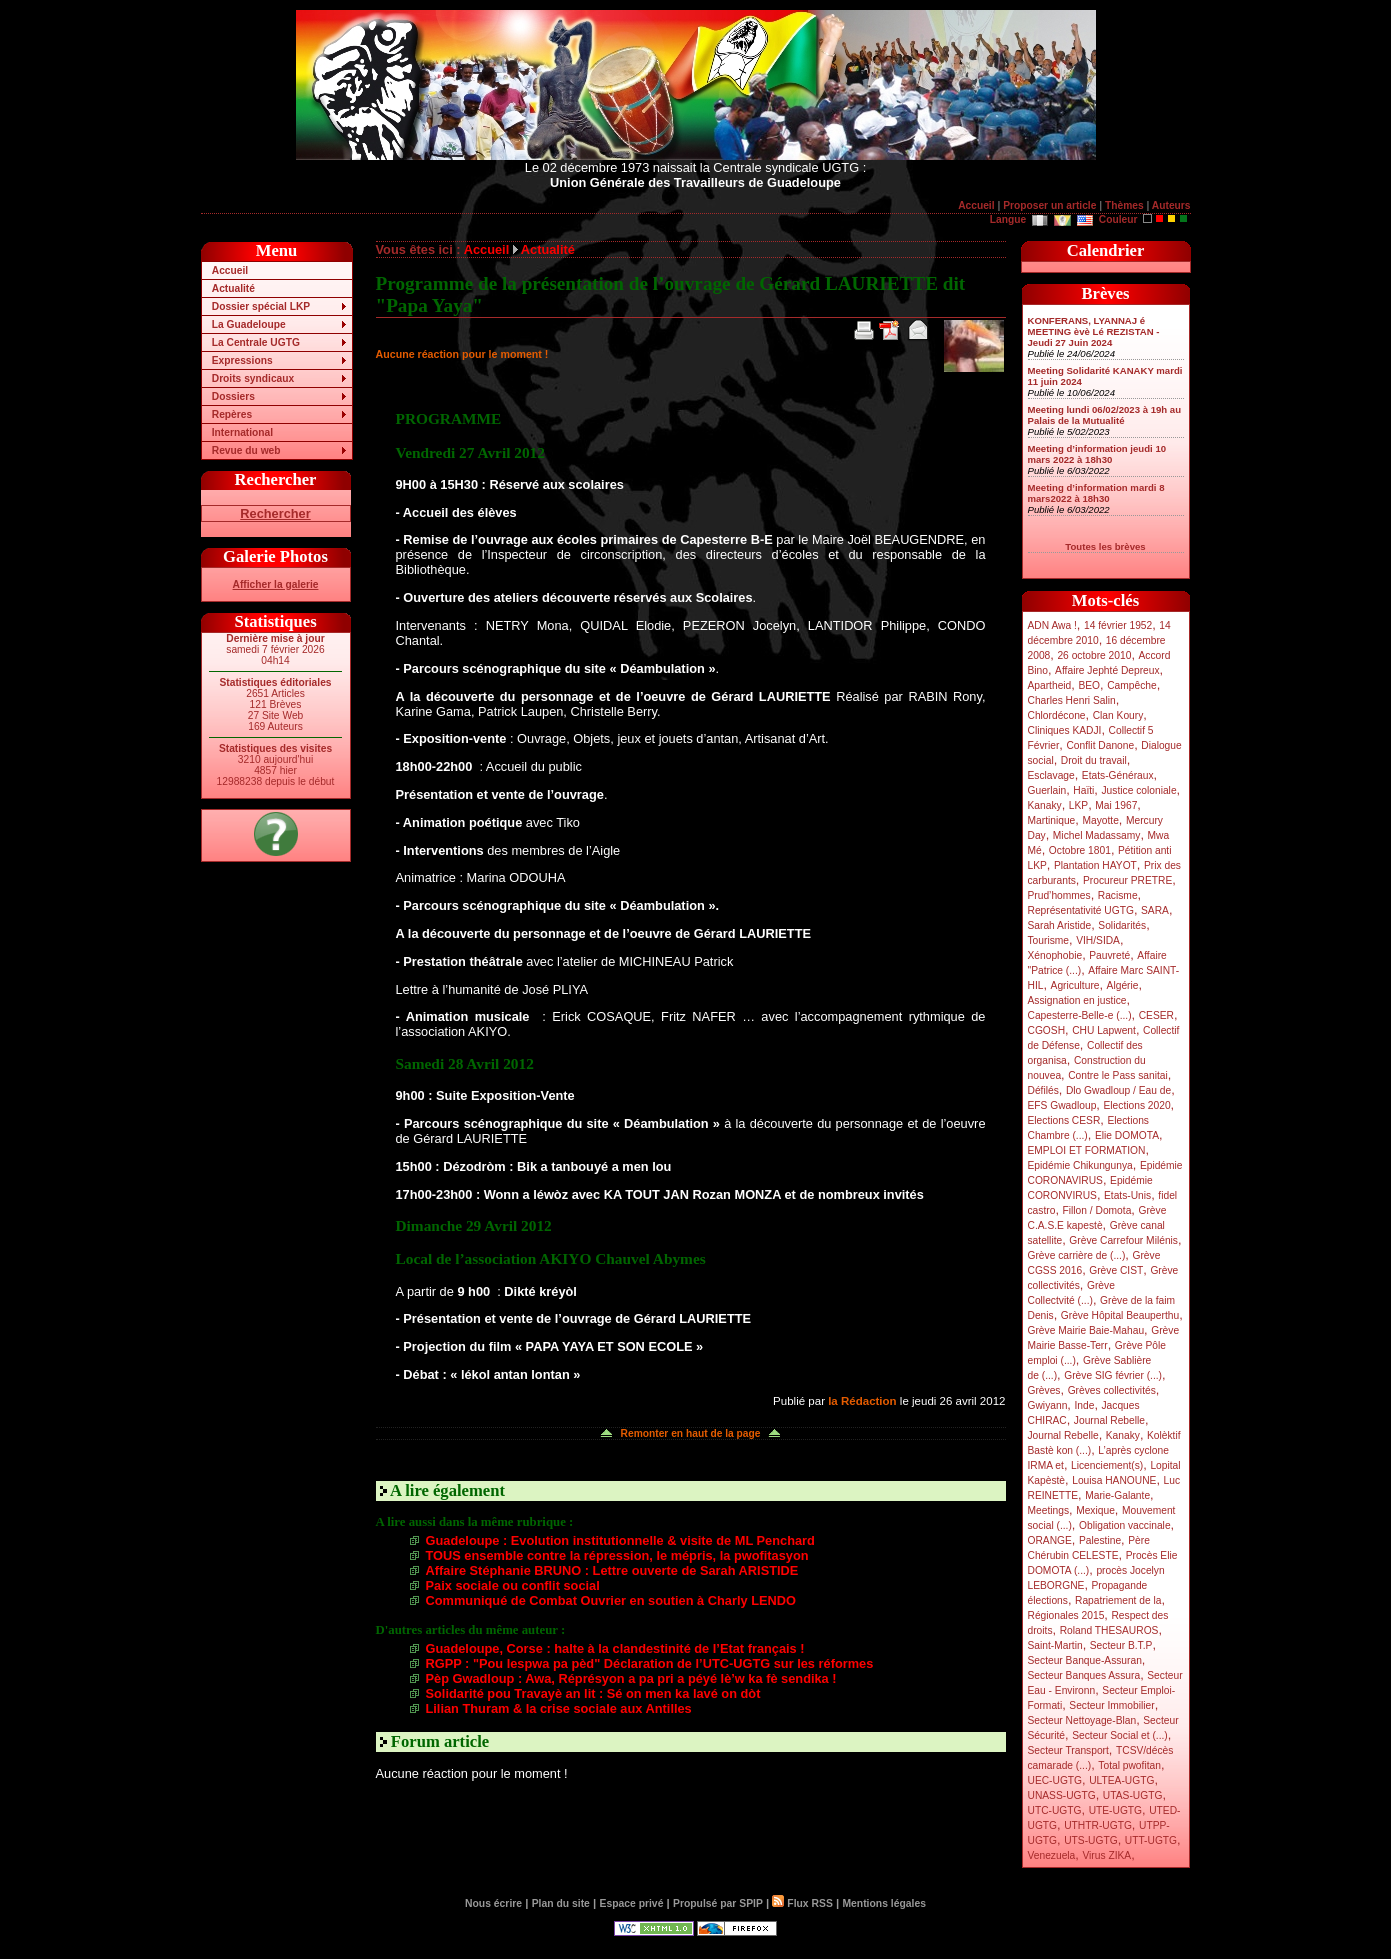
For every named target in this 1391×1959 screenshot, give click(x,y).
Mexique (1095, 1510)
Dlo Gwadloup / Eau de (1118, 1090)
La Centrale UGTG (256, 342)
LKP (1078, 805)
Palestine (1100, 1540)
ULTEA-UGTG (1121, 1780)
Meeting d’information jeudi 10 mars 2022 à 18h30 (1097, 454)
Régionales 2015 (1066, 1615)
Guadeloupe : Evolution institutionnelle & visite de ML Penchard (620, 1540)
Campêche (1132, 685)
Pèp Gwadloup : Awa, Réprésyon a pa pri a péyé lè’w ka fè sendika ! (631, 1678)
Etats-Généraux (1118, 775)
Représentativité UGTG (1081, 910)
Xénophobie (1055, 955)
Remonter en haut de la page (691, 1433)
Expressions (242, 360)
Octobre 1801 (1080, 850)
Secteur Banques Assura (1084, 1675)
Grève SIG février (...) (1113, 1375)
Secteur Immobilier (1111, 1705)
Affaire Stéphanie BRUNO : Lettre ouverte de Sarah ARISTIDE (612, 1570)
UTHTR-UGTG (1098, 1825)
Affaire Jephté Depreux (1107, 670)
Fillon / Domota (1097, 1210)
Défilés (1043, 1090)
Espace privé (631, 1903)
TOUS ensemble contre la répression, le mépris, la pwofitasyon (617, 1555)
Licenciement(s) (1107, 1465)
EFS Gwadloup (1062, 1105)
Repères (232, 414)
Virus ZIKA (1106, 1855)
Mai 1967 (1116, 805)
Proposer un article (1049, 205)
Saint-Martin (1055, 1645)
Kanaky (1045, 805)
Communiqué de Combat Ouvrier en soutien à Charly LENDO (611, 1600)
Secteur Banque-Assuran (1085, 1660)
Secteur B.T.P (1121, 1645)
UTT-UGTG (1151, 1840)
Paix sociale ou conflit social (513, 1585)
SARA (1155, 910)
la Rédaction (862, 1401)
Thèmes (1124, 205)
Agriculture (1075, 985)
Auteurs (1171, 205)
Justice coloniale (1138, 790)
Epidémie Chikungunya (1080, 1165)
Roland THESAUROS (1109, 1630)
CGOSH (1047, 1030)
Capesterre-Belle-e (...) (1080, 1015)
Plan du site (561, 1903)
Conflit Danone (1100, 745)
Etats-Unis (1127, 1195)
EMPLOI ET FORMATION (1087, 1150)
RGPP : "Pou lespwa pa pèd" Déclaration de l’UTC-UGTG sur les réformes (650, 1663)
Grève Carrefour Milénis (1123, 1240)
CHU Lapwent (1104, 1030)
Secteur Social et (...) (1120, 1735)
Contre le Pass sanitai (1118, 1075)
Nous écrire (493, 1903)
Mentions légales (883, 1903)
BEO (1089, 685)
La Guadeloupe (249, 324)
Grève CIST (1116, 1270)
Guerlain (1047, 790)
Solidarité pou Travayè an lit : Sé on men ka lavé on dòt (593, 1693)
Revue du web (246, 450)
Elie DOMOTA (1127, 1135)
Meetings (1049, 1510)
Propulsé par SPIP (718, 1903)
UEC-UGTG (1055, 1780)
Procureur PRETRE (1127, 880)
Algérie (1123, 985)
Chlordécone (1057, 715)
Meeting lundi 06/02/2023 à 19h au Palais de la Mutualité (1105, 415)
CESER (1156, 1015)
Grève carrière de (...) (1077, 1255)
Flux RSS (802, 1903)
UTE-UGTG (1115, 1810)
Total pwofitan (1129, 1765)
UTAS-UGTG (1133, 1795)
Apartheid (1050, 685)
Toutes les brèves (1105, 546)
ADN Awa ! (1052, 625)
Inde (1084, 1405)
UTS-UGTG (1090, 1840)
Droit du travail (1094, 760)
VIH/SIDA (1098, 940)
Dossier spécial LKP (261, 306)
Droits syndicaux (253, 378)
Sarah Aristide (1060, 925)
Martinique (1052, 820)
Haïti (1083, 790)
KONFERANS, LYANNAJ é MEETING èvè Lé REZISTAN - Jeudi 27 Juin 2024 (1094, 331)
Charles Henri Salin (1072, 700)
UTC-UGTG (1055, 1810)
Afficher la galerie (276, 584)
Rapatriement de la (1118, 1600)
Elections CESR (1064, 1120)
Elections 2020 (1136, 1105)
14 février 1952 (1118, 625)
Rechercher (275, 513)
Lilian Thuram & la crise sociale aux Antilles (559, 1708)
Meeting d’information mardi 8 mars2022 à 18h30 (1096, 493)
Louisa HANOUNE (1114, 1480)
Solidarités (1122, 925)
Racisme (1118, 895)
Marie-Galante (1117, 1495)
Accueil (976, 205)
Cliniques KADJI (1065, 730)
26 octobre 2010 (1094, 655)
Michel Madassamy (1097, 835)
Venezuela (1052, 1855)
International (242, 432)
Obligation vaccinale (1125, 1525)
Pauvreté (1109, 955)
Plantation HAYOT (1095, 865)
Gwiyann (1048, 1405)
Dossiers (233, 396)
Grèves (1044, 1390)
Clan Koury (1118, 715)
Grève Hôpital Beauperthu (1120, 1315)
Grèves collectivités (1112, 1390)
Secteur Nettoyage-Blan (1082, 1720)
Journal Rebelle (1109, 1420)
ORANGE (1050, 1540)
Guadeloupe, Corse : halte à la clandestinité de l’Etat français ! (615, 1648)
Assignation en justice (1077, 1000)
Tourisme (1049, 940)
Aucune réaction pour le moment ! (462, 354)
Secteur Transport (1068, 1750)
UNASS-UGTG (1062, 1795)
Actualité (233, 288)
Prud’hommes (1059, 895)
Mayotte (1100, 820)
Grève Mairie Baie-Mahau (1086, 1330)
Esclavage (1051, 775)
